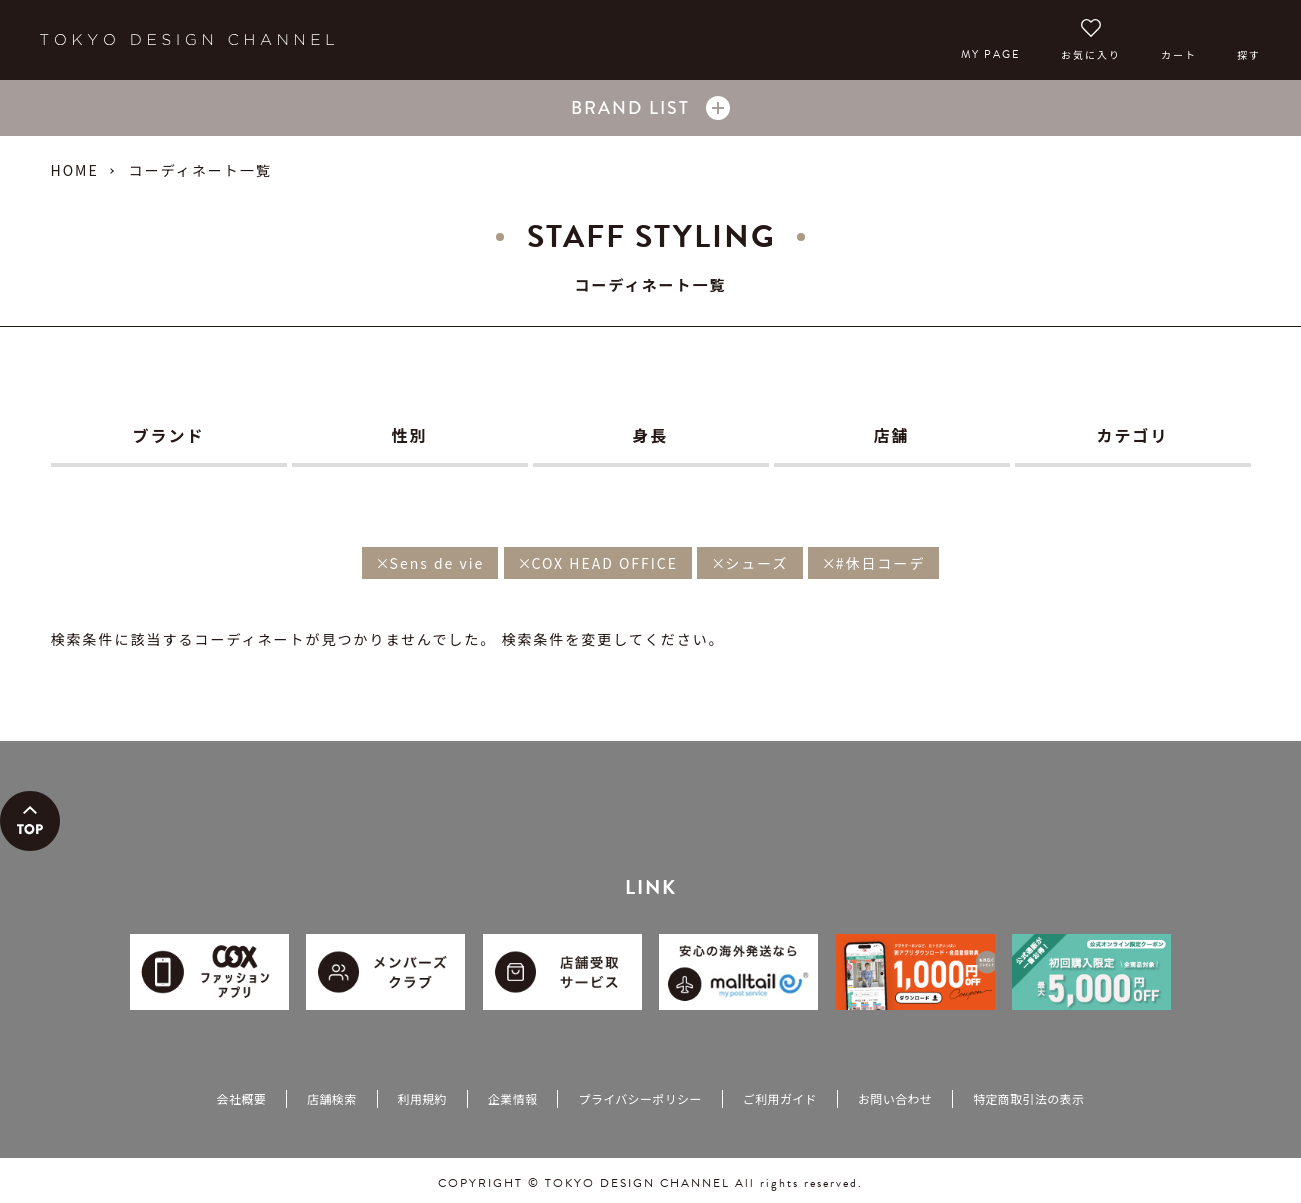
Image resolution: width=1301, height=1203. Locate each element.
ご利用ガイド (780, 1098)
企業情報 (512, 1098)
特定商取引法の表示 (1028, 1098)
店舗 (891, 435)
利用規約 (422, 1098)
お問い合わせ (895, 1098)
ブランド (168, 435)
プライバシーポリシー (639, 1098)
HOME (75, 170)
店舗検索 (331, 1098)
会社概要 (241, 1098)
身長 (650, 435)
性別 (409, 435)
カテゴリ (1132, 435)
